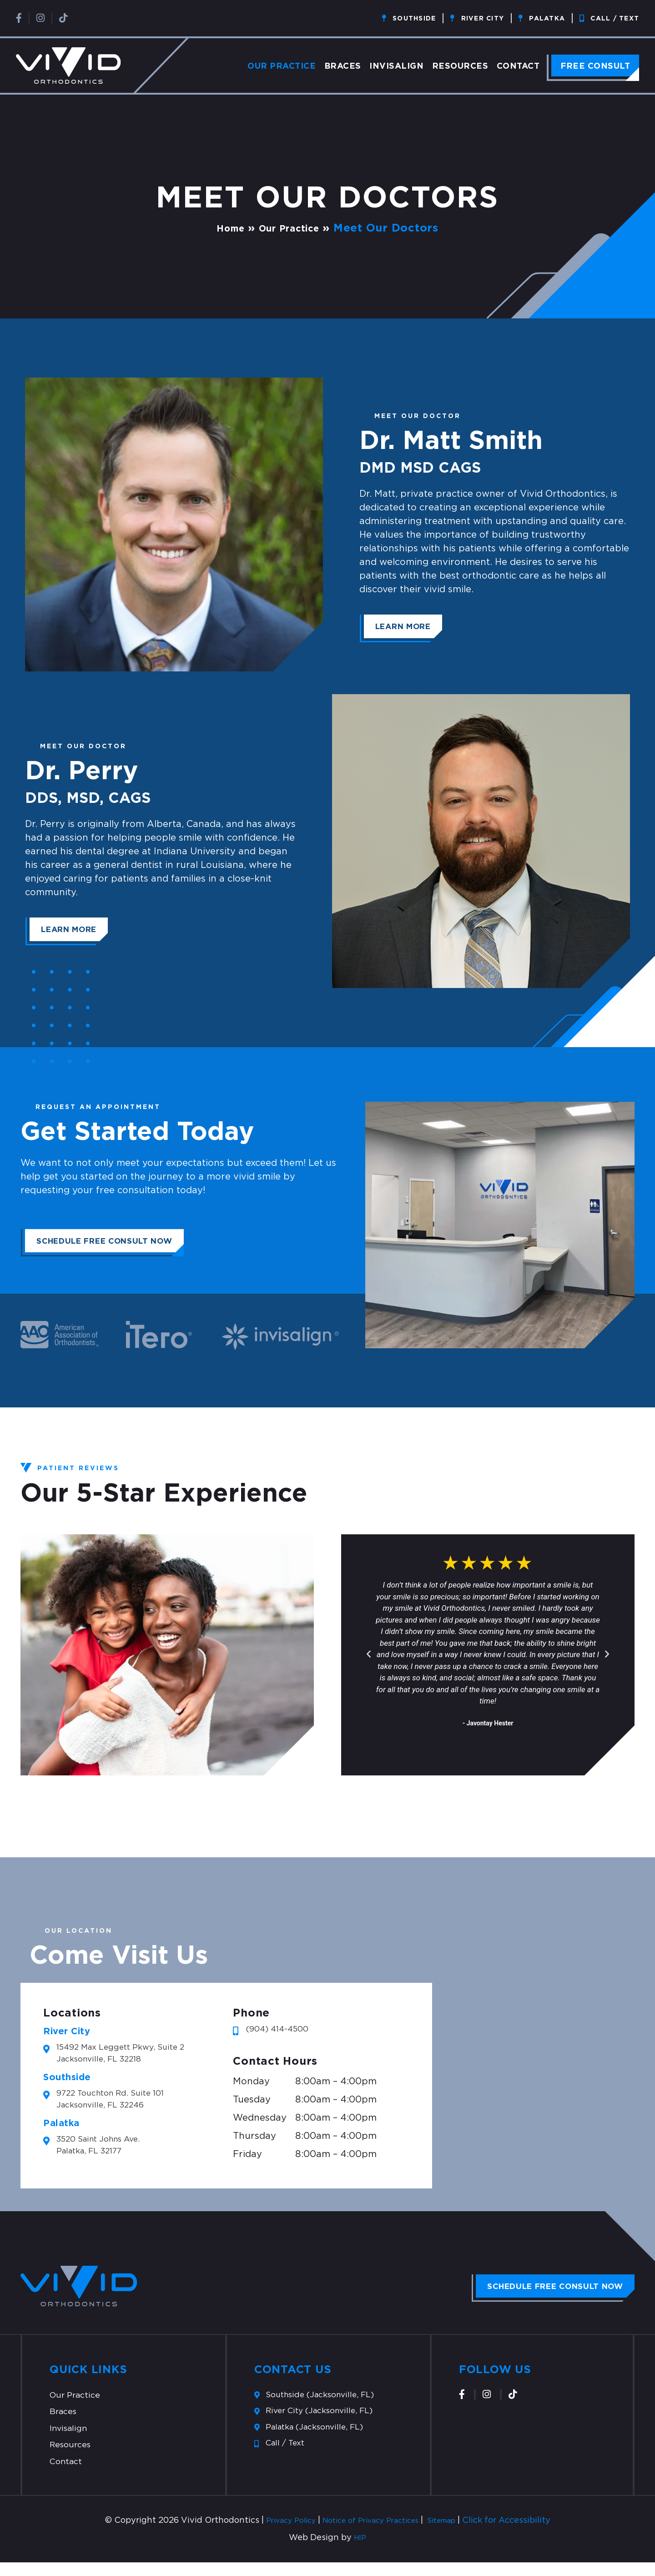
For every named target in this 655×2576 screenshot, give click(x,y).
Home (224, 227)
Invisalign (396, 65)
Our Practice (281, 65)
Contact (518, 65)
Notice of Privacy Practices (371, 2534)
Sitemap (452, 2534)
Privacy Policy (280, 2534)
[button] (368, 1653)
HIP (360, 2551)
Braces (342, 65)
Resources (460, 65)
